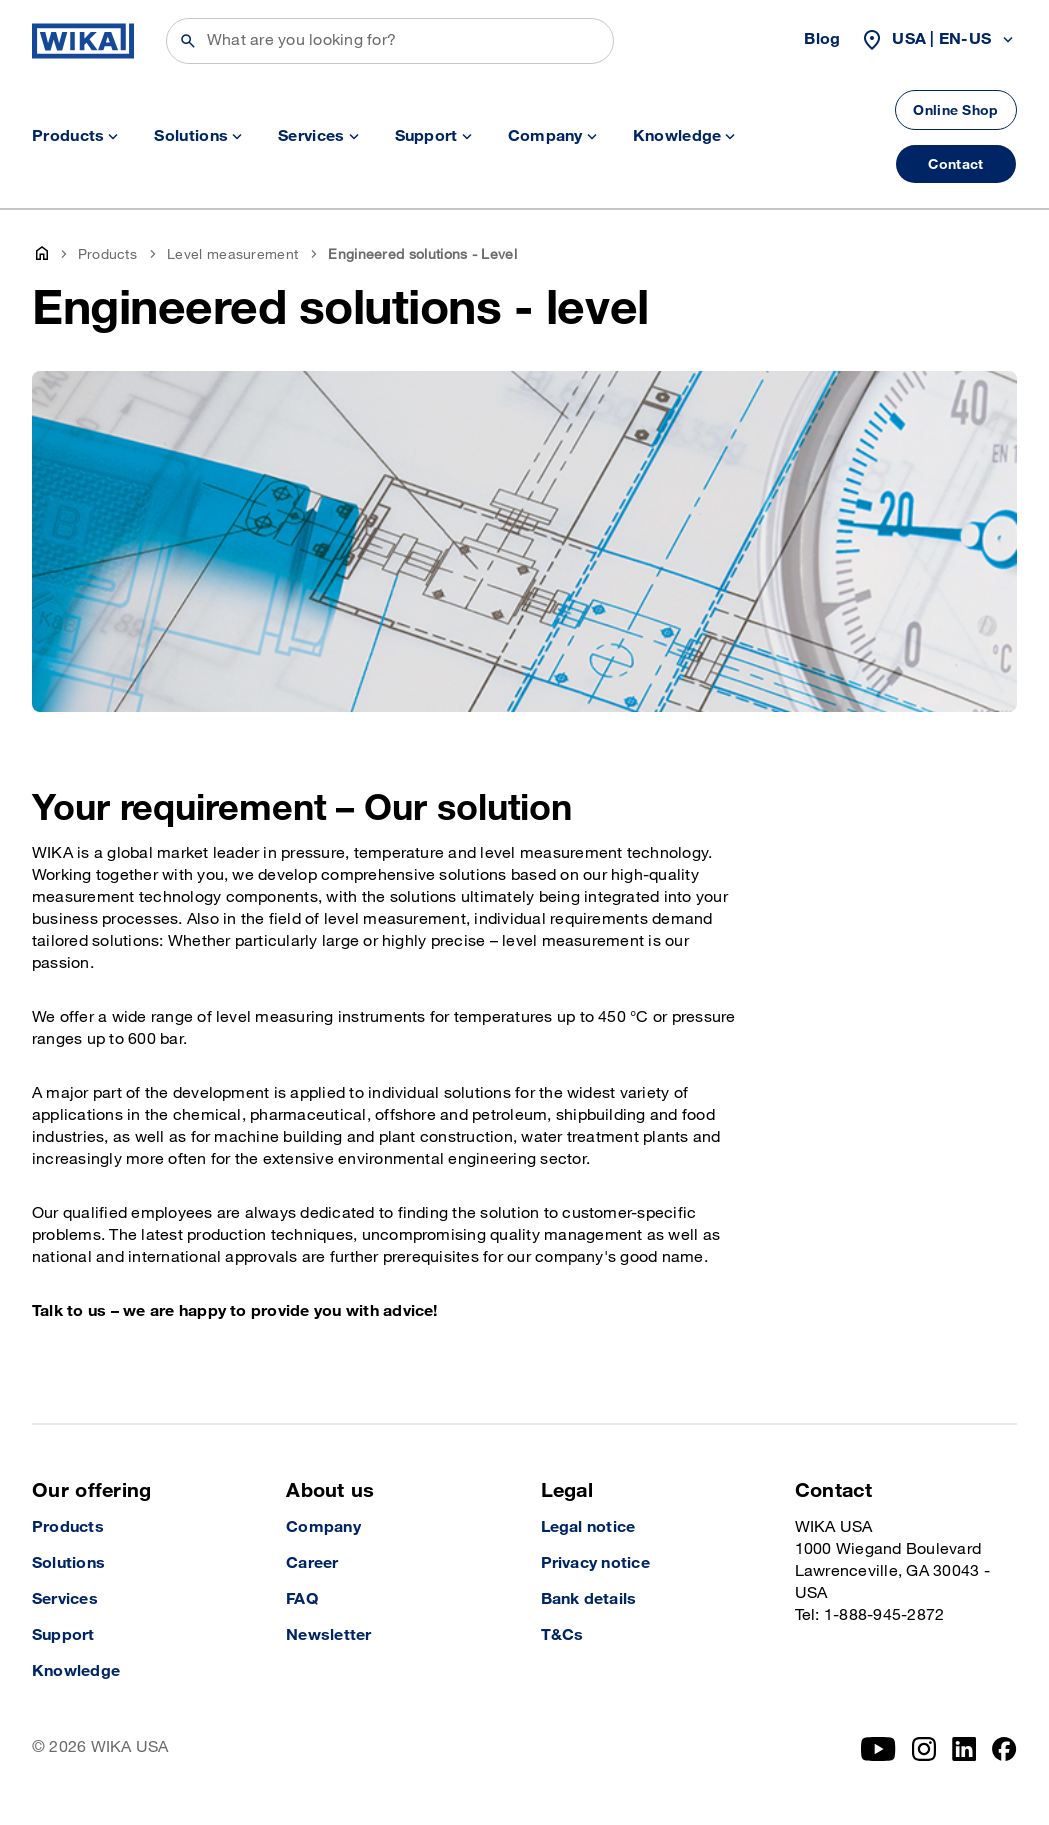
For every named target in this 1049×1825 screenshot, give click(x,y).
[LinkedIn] (964, 1749)
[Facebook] (1004, 1749)
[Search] (390, 41)
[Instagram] (924, 1749)
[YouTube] (878, 1749)
